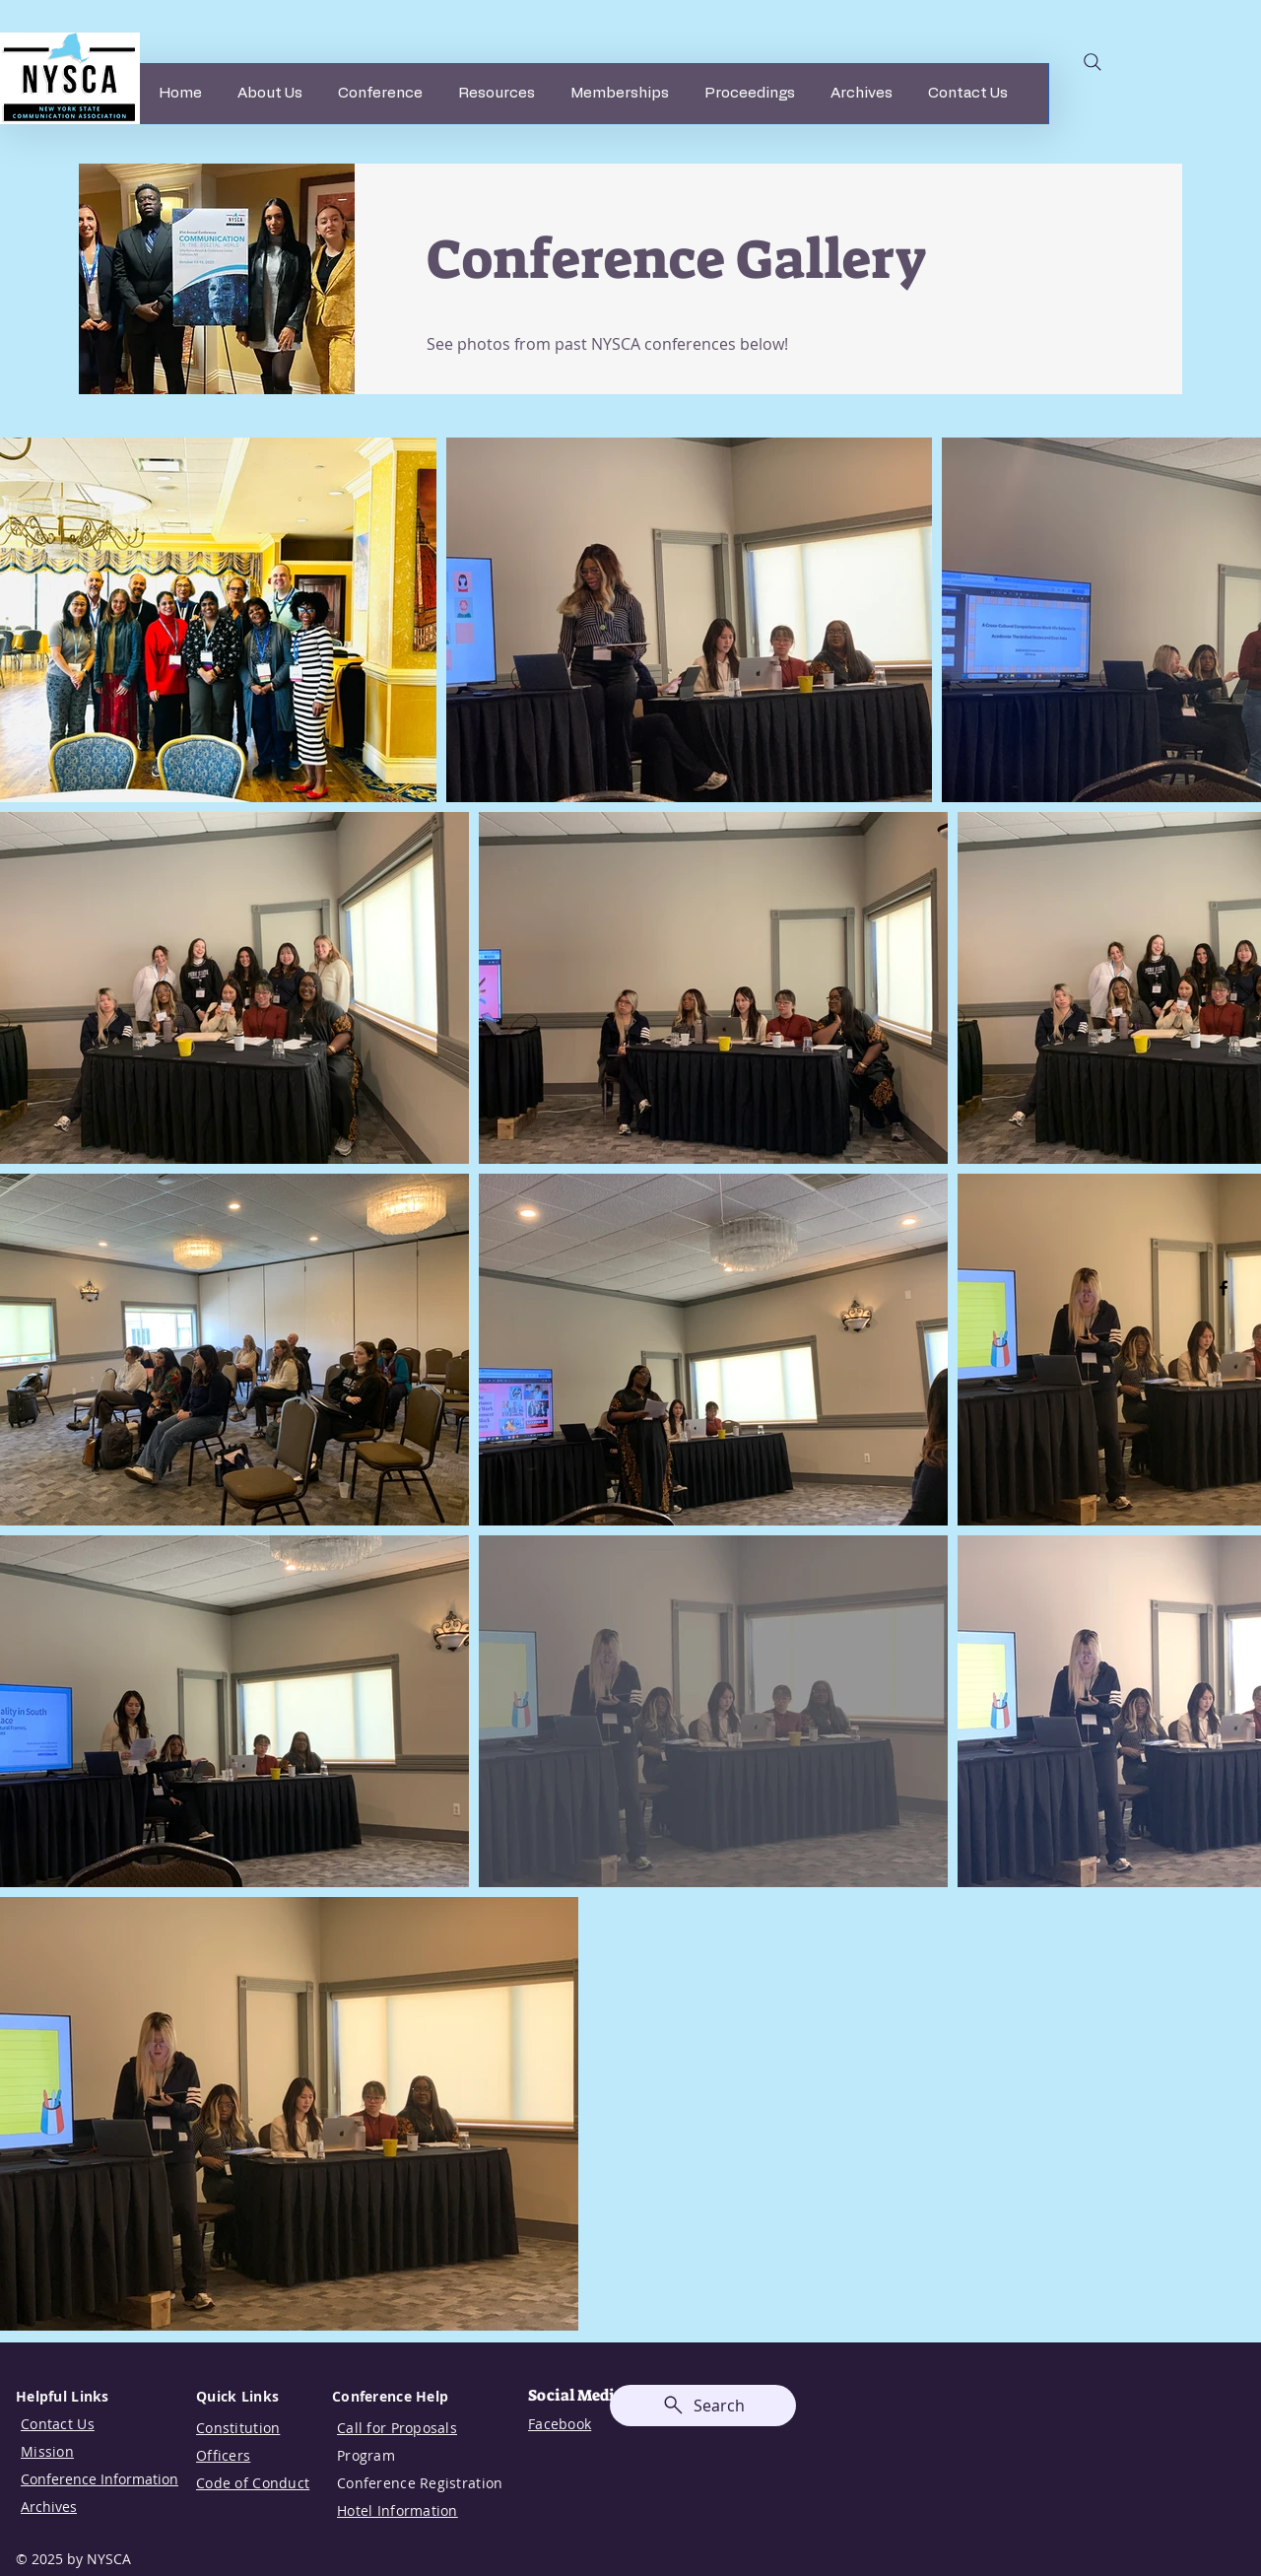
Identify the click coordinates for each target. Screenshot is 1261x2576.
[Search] (1092, 62)
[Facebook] (1223, 1288)
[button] (270, 93)
